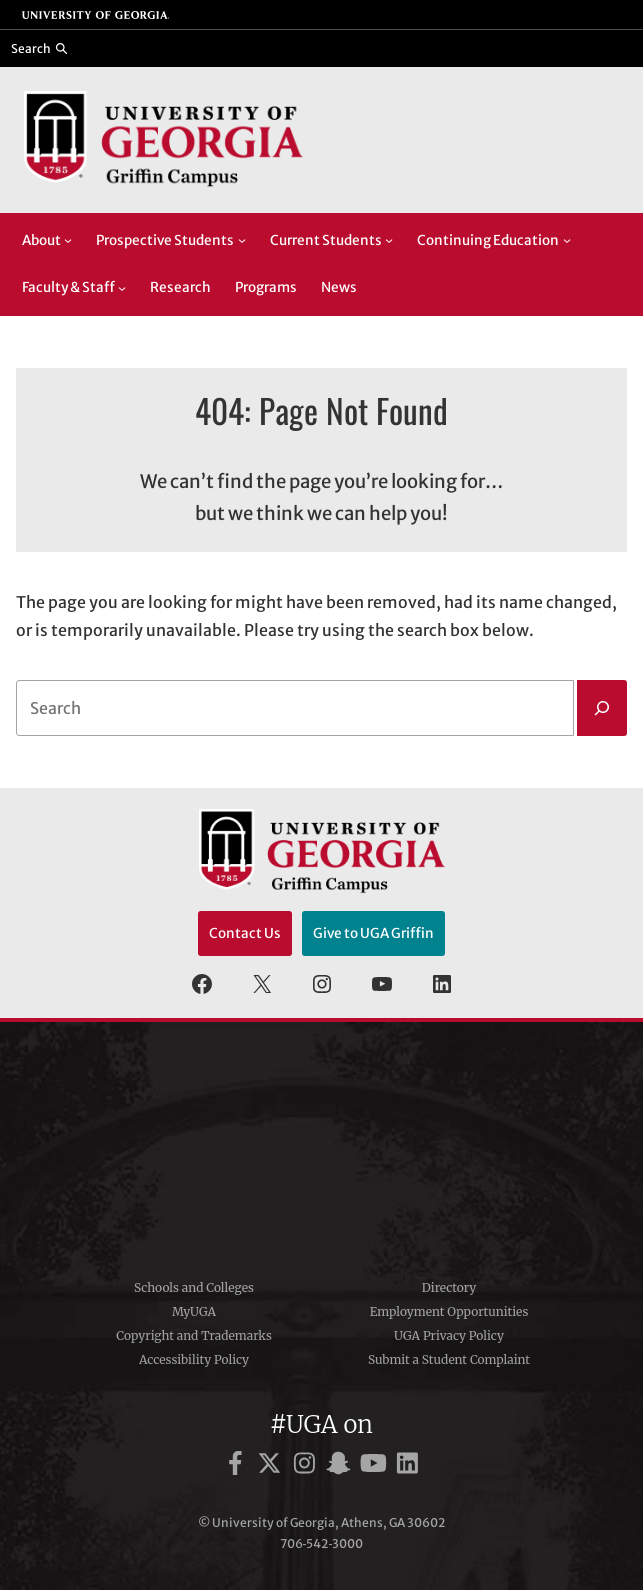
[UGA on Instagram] (307, 1466)
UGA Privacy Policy (449, 1335)
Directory (449, 1287)
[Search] (602, 708)
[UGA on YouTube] (376, 1466)
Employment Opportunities (449, 1311)
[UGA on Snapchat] (341, 1466)
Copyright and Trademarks (194, 1335)
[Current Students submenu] (389, 240)
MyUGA (194, 1311)
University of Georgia (322, 1143)
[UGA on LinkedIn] (407, 1466)
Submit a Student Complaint (449, 1359)
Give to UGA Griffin (373, 933)
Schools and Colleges (194, 1287)
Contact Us (245, 933)
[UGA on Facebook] (238, 1466)
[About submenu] (68, 240)
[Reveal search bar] (39, 48)
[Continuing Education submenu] (567, 240)
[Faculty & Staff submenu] (122, 288)
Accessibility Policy (194, 1359)
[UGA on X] (272, 1466)
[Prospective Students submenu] (242, 240)
